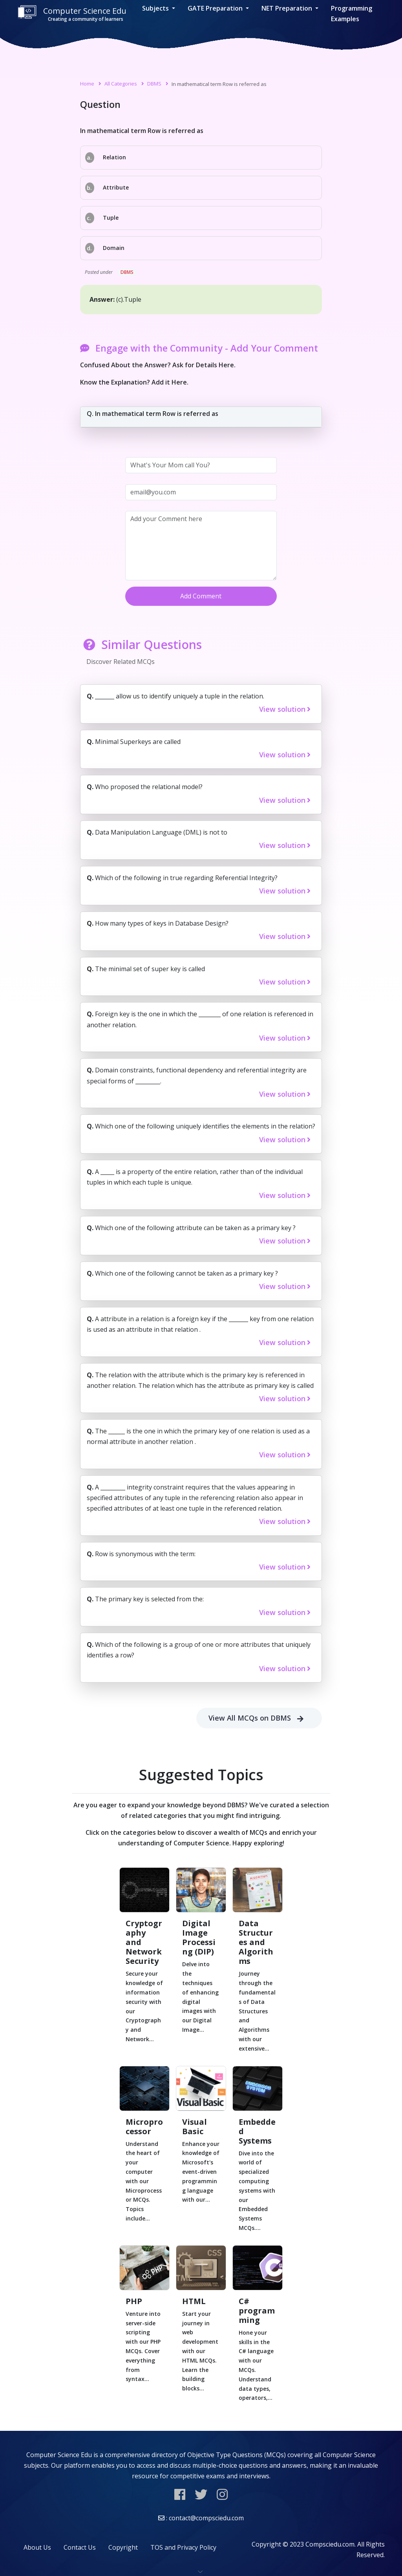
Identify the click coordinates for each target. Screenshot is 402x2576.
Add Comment (200, 596)
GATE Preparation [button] (216, 8)
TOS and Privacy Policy (183, 2547)
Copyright (123, 2547)
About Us (37, 2547)
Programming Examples (351, 13)
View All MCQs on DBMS (259, 1718)
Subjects (156, 8)
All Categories (120, 83)
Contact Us (80, 2547)
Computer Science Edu (71, 14)
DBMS (154, 83)
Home (87, 83)
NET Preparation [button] (287, 8)
